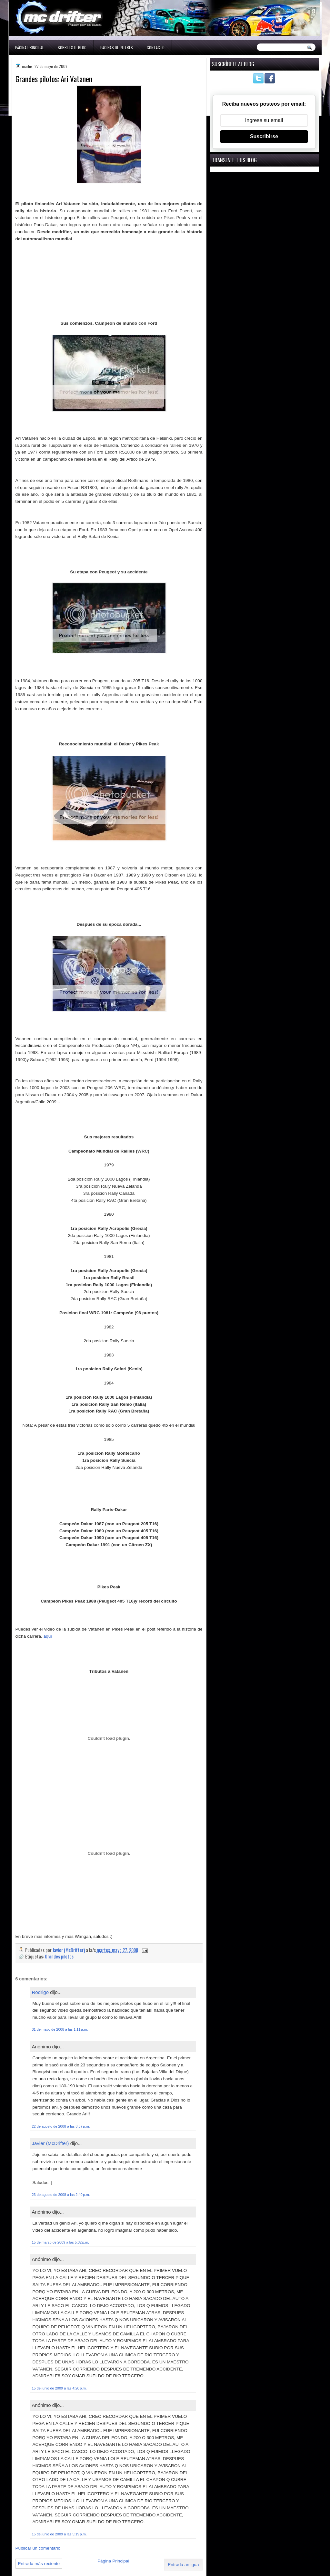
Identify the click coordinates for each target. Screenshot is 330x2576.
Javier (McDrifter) (50, 2143)
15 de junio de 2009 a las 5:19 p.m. (59, 2534)
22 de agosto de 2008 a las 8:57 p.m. (61, 2126)
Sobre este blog (72, 47)
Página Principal (29, 47)
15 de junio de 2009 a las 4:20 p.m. (59, 2388)
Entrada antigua (183, 2564)
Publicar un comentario (38, 2548)
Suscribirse (264, 136)
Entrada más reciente (39, 2563)
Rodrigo (40, 1992)
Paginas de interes (116, 47)
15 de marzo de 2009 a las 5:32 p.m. (60, 2242)
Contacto (156, 47)
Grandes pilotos (59, 1956)
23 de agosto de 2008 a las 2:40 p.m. (61, 2195)
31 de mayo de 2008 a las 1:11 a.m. (60, 2029)
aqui (48, 1636)
